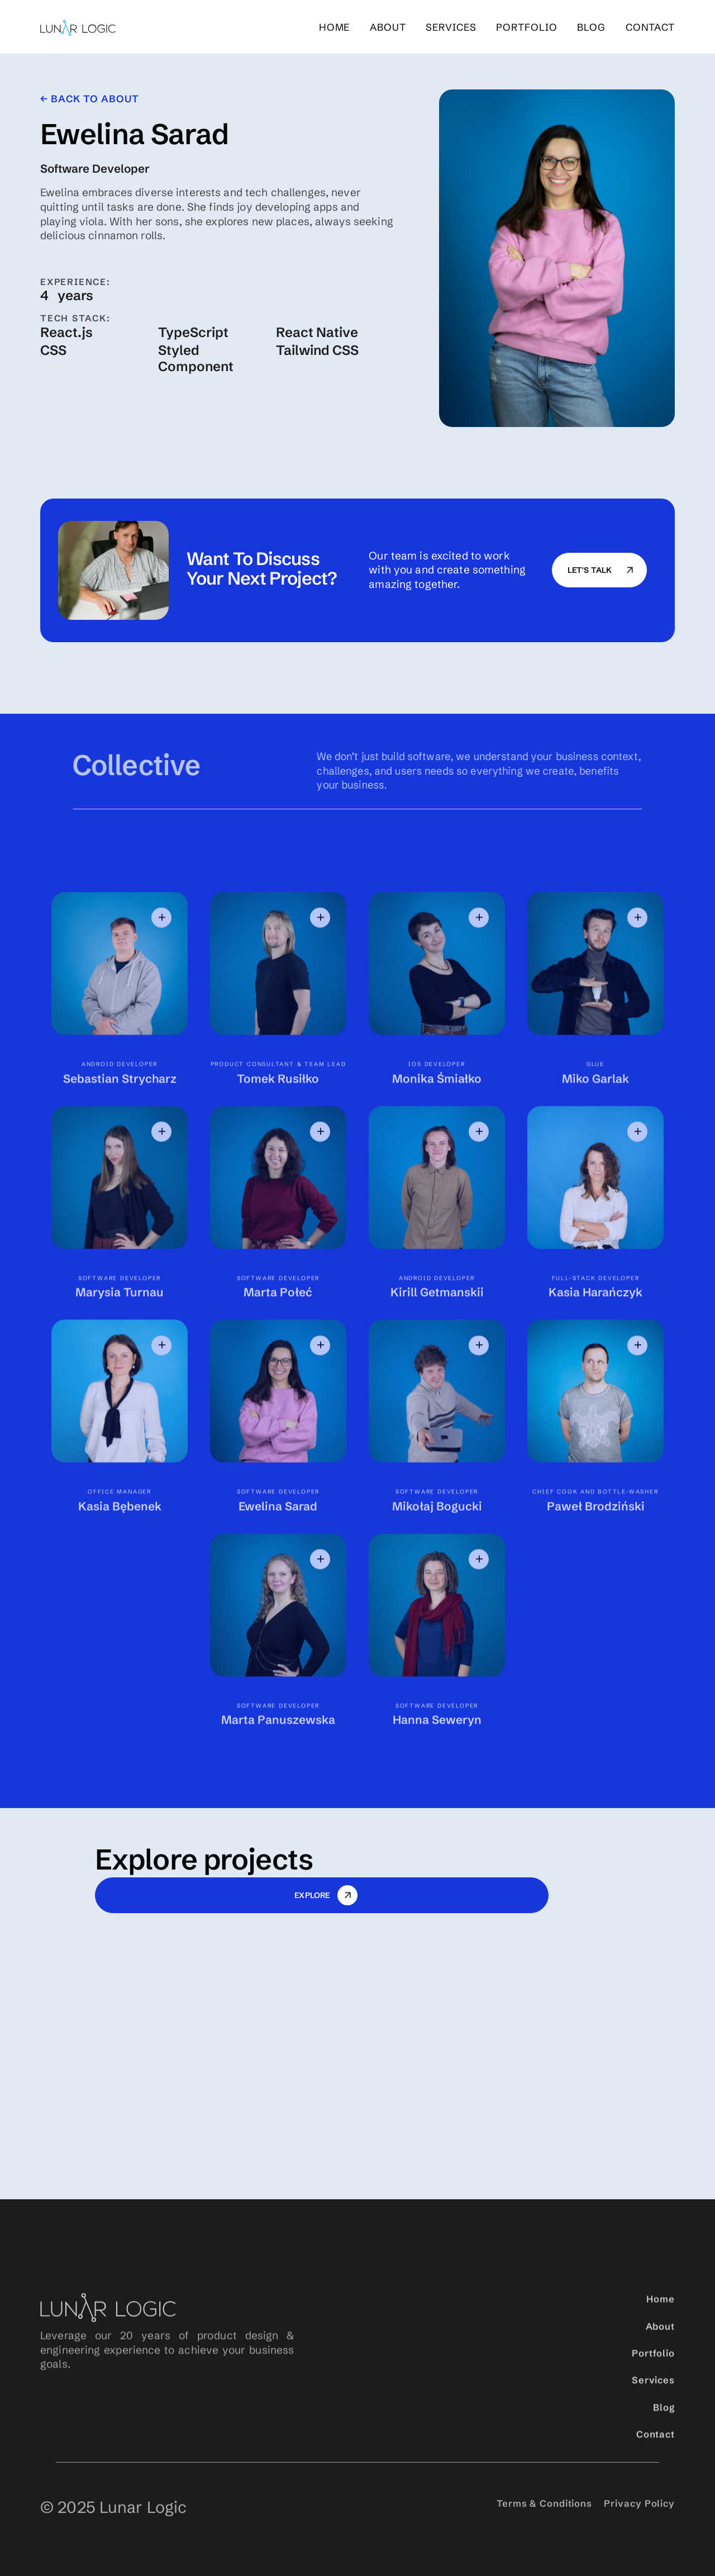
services (451, 28)
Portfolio (653, 2372)
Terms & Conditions (544, 2529)
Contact (650, 28)
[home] (78, 28)
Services (653, 2398)
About (388, 28)
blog (591, 28)
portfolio (526, 28)
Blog (664, 2425)
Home (334, 28)
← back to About (89, 99)
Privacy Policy (639, 2529)
